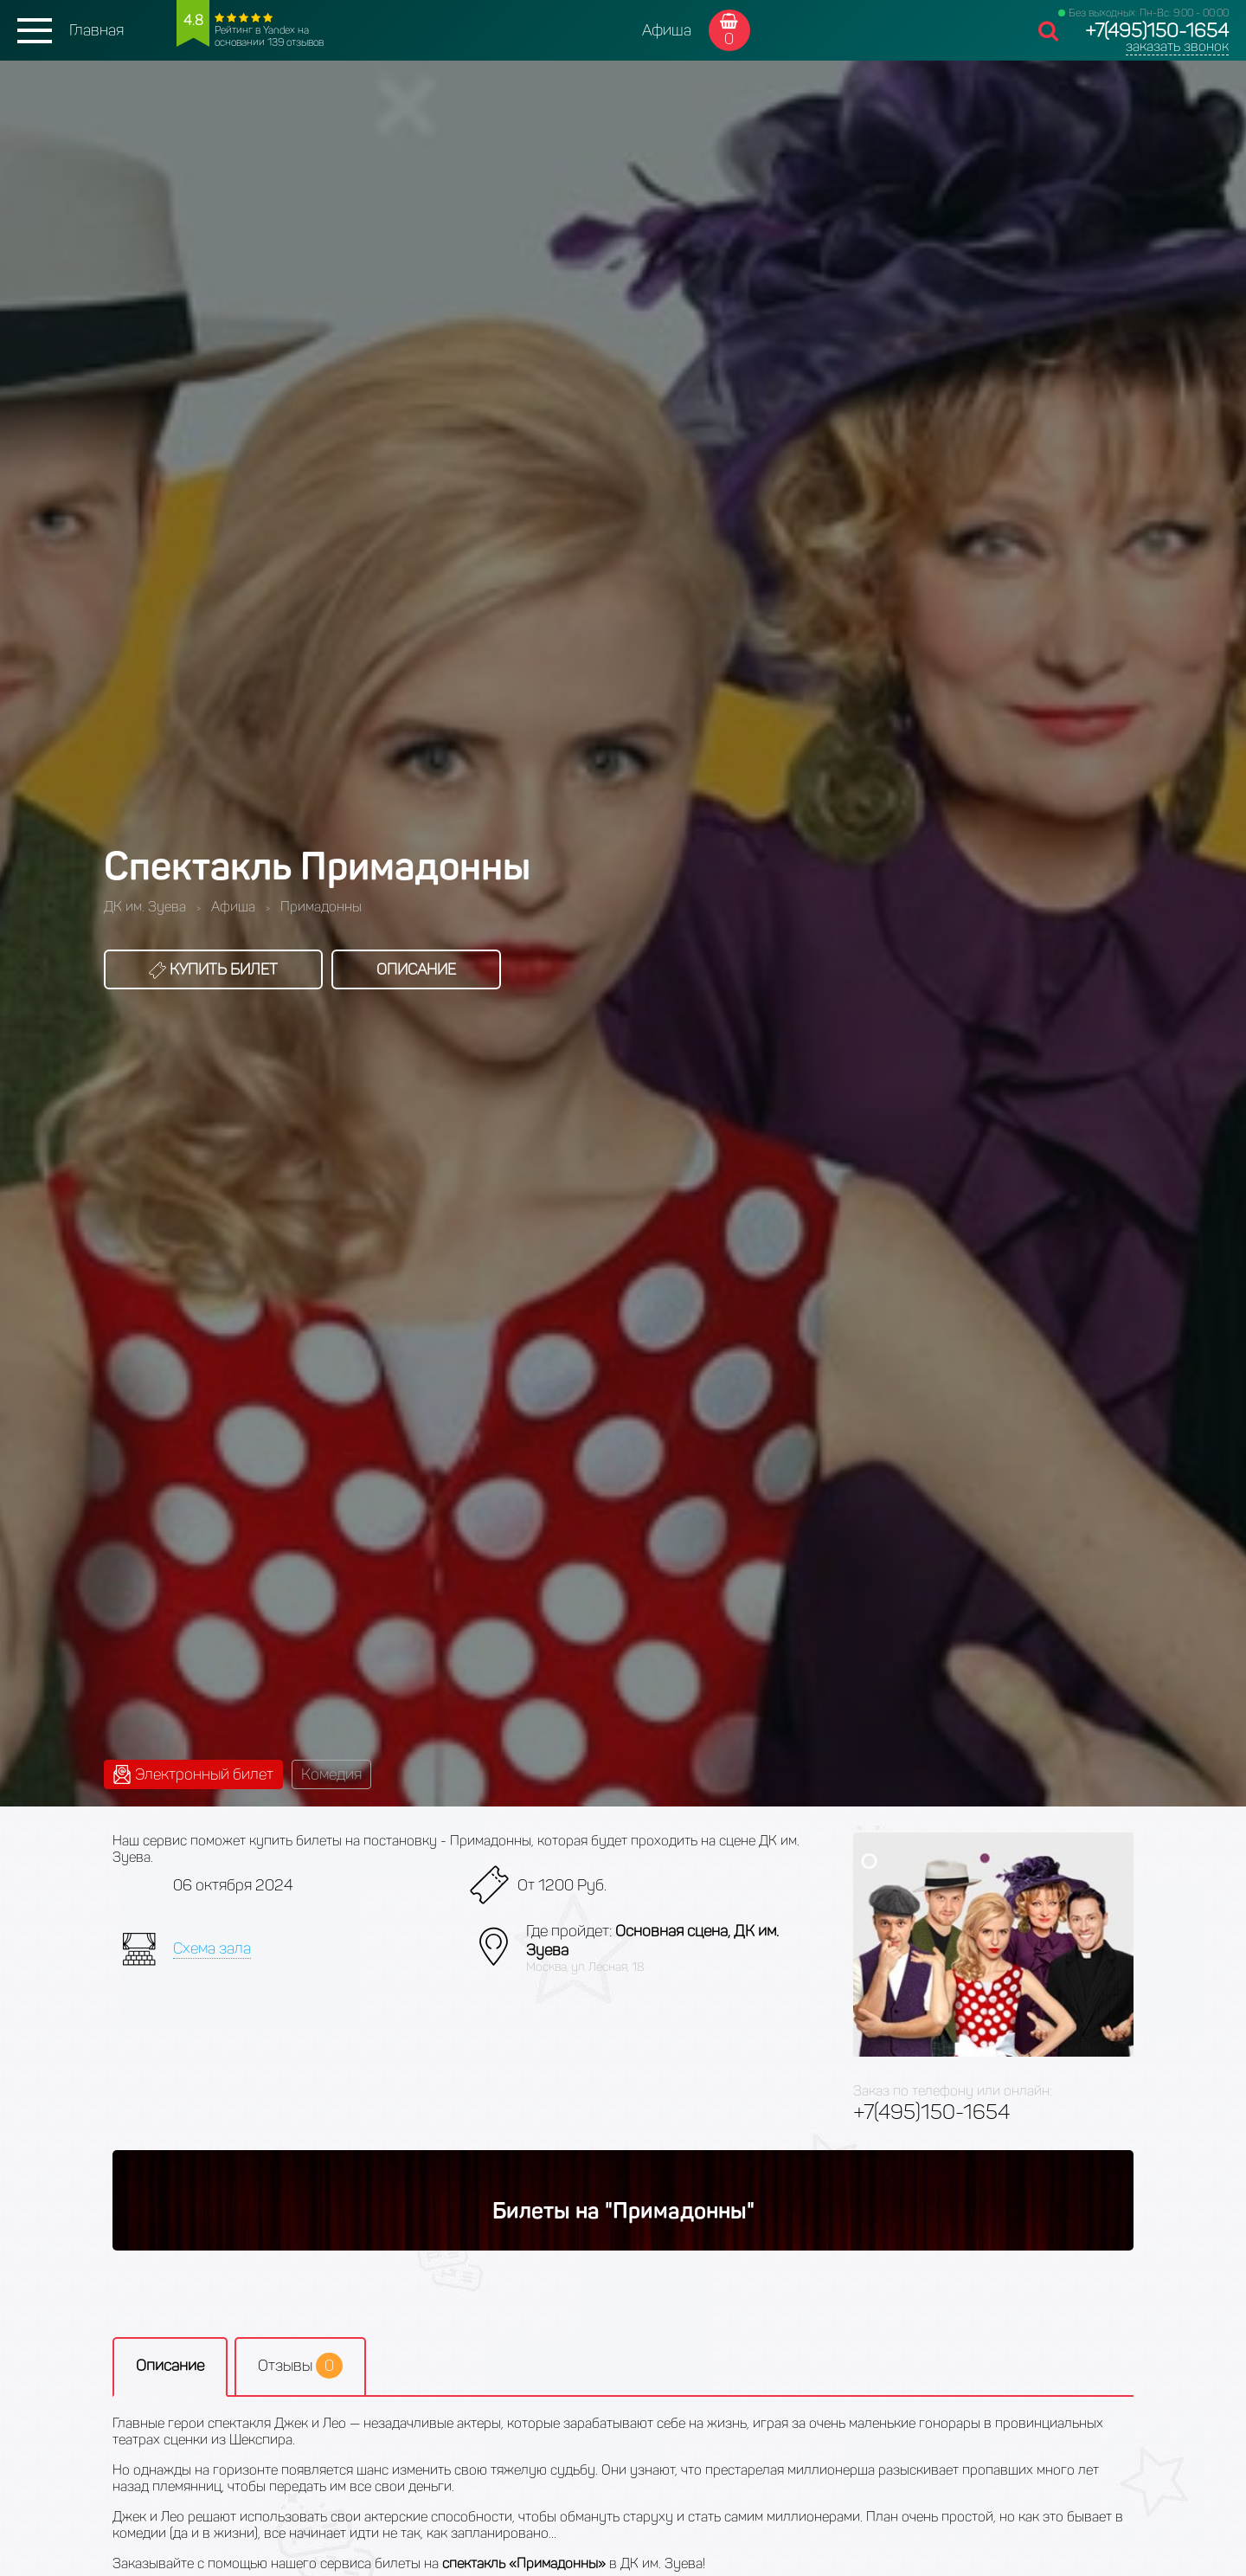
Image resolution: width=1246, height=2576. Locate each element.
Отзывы (300, 2366)
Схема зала (212, 1948)
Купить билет (213, 969)
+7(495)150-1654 (1157, 30)
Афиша (666, 30)
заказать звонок (1177, 46)
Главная (96, 30)
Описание (416, 969)
